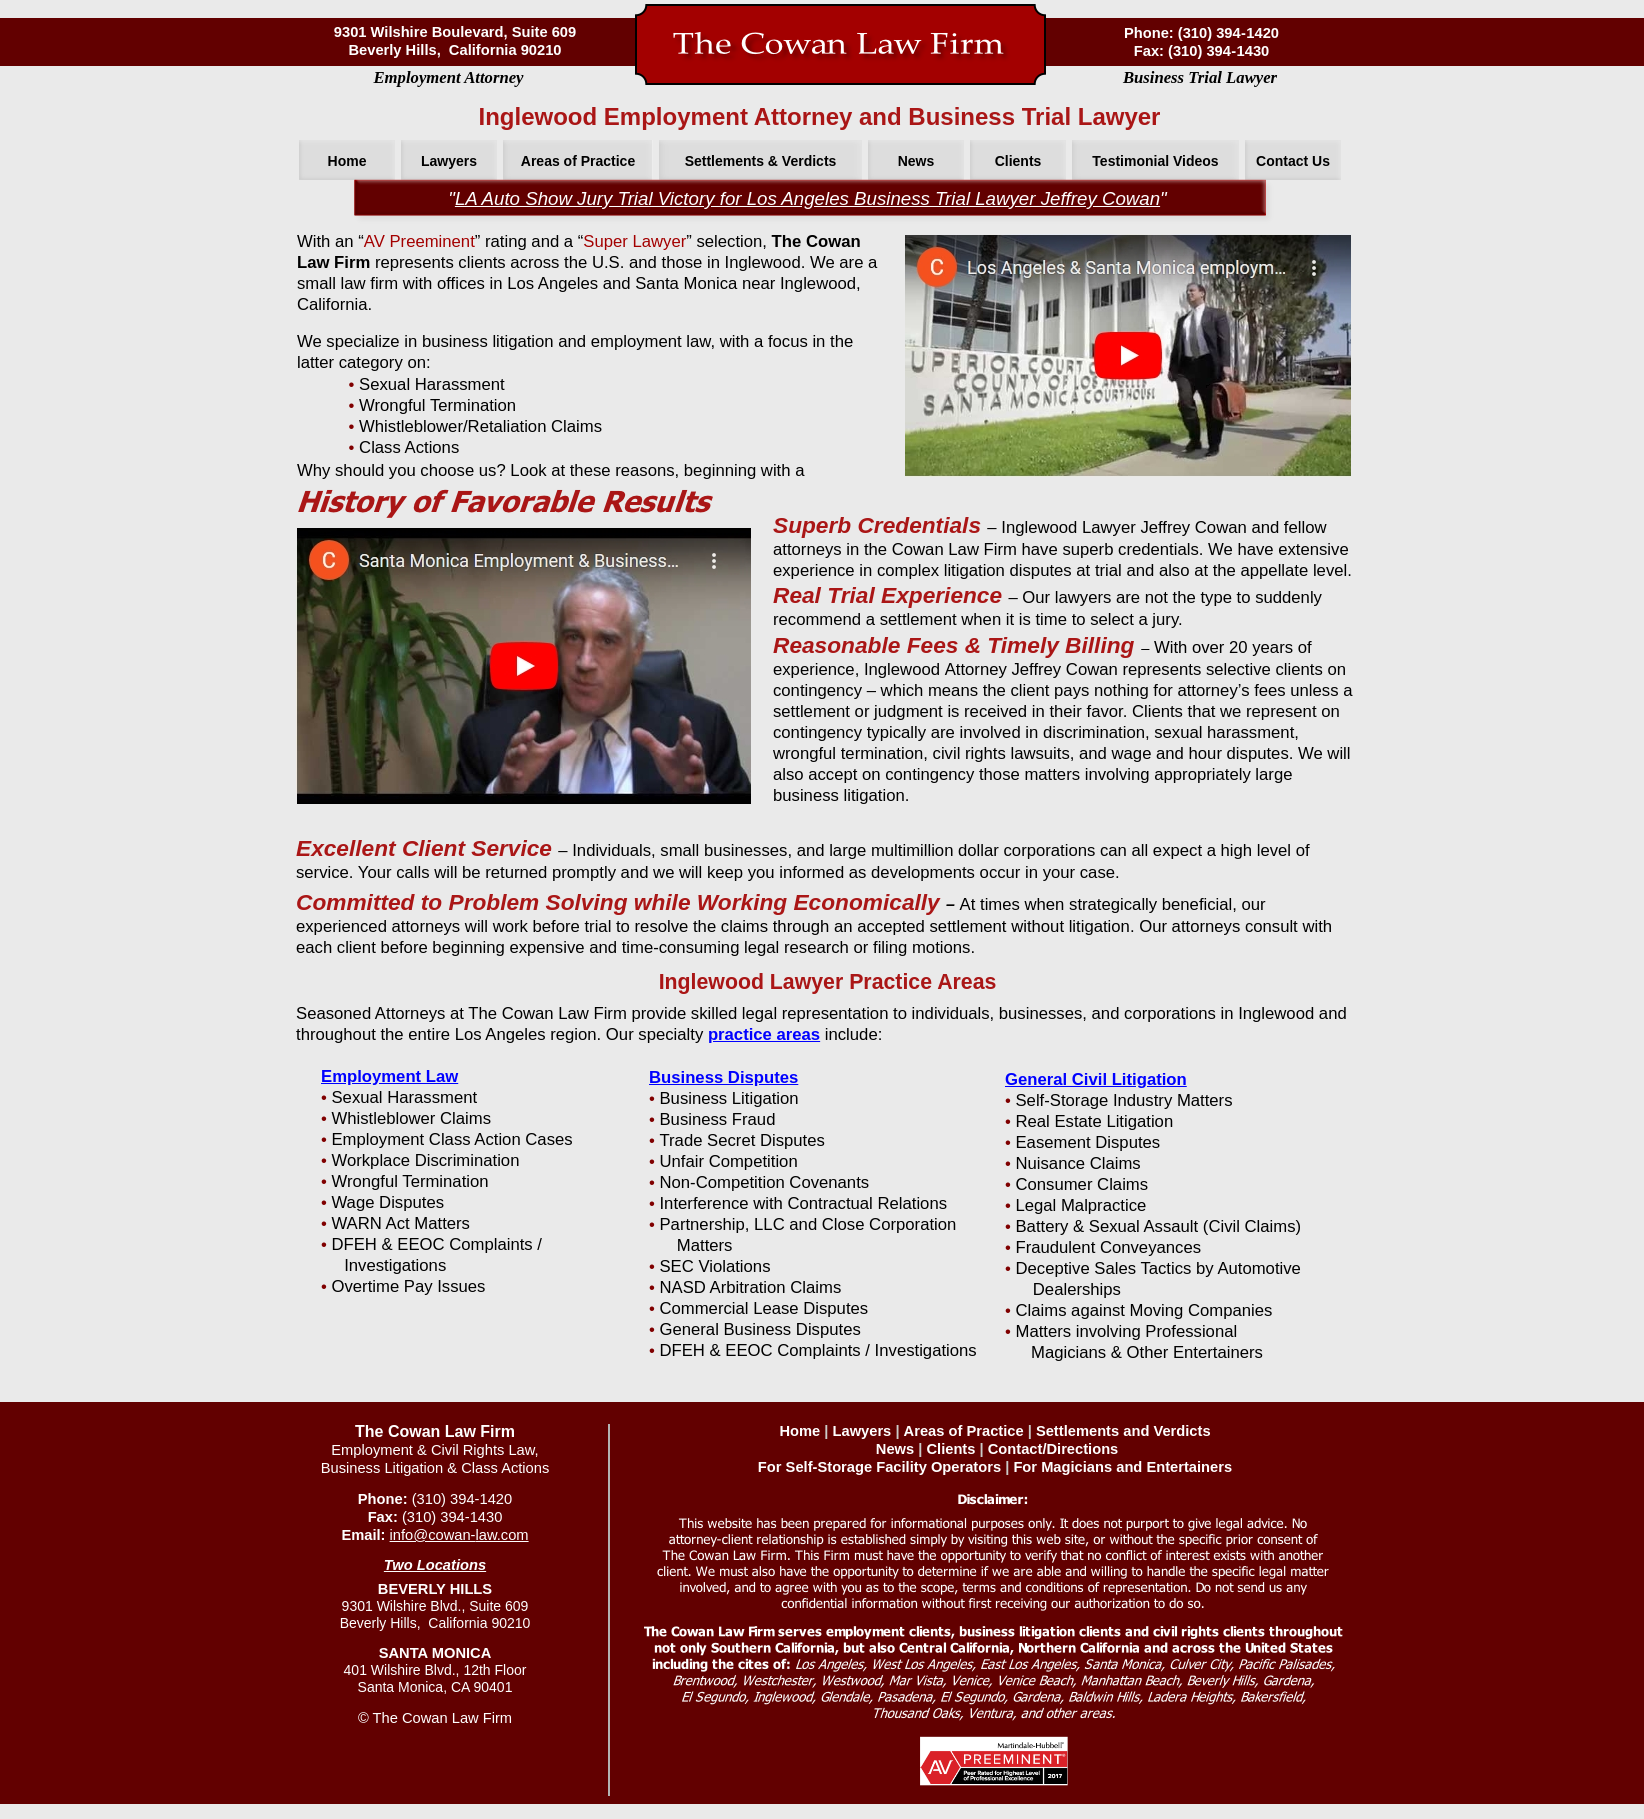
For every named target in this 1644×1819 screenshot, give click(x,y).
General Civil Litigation (1096, 1079)
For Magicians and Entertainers (1122, 1467)
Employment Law (389, 1076)
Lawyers (862, 1431)
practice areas (764, 1034)
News (895, 1449)
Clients (950, 1449)
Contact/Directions (1053, 1449)
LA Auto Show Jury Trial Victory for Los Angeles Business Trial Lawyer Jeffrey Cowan (807, 198)
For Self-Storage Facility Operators (879, 1467)
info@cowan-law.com (459, 1535)
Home (799, 1431)
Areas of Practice (964, 1431)
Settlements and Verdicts (1123, 1431)
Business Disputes (723, 1077)
